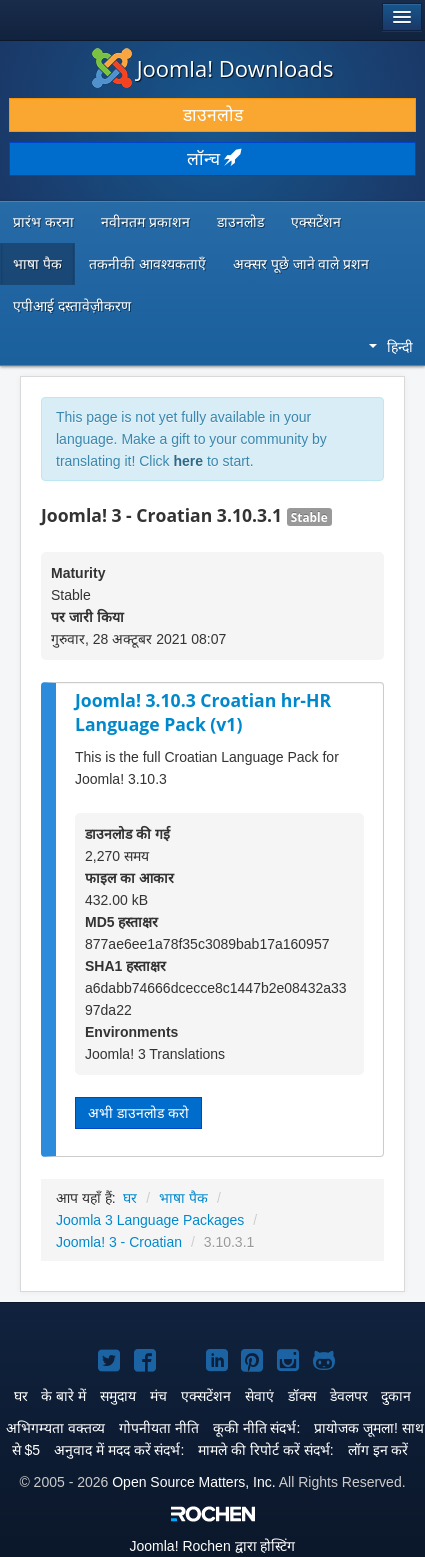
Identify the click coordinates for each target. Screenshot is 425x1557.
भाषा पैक (37, 264)
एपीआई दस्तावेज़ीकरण (72, 306)
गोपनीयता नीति (159, 1428)
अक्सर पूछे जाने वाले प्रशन (301, 264)
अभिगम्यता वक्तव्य (55, 1428)
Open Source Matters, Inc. (193, 1482)
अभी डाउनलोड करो (138, 1113)
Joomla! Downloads (213, 68)
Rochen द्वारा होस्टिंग (213, 1546)
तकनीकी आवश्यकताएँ (147, 264)
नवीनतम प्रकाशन (145, 222)
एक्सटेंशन (316, 222)
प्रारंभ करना (43, 222)
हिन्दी (391, 347)
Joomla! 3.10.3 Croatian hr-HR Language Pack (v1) (203, 712)
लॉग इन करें (378, 1450)
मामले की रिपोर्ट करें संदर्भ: (265, 1450)
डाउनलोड (213, 115)
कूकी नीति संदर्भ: (257, 1428)
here (188, 461)
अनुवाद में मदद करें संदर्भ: (119, 1450)
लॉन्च (213, 159)
